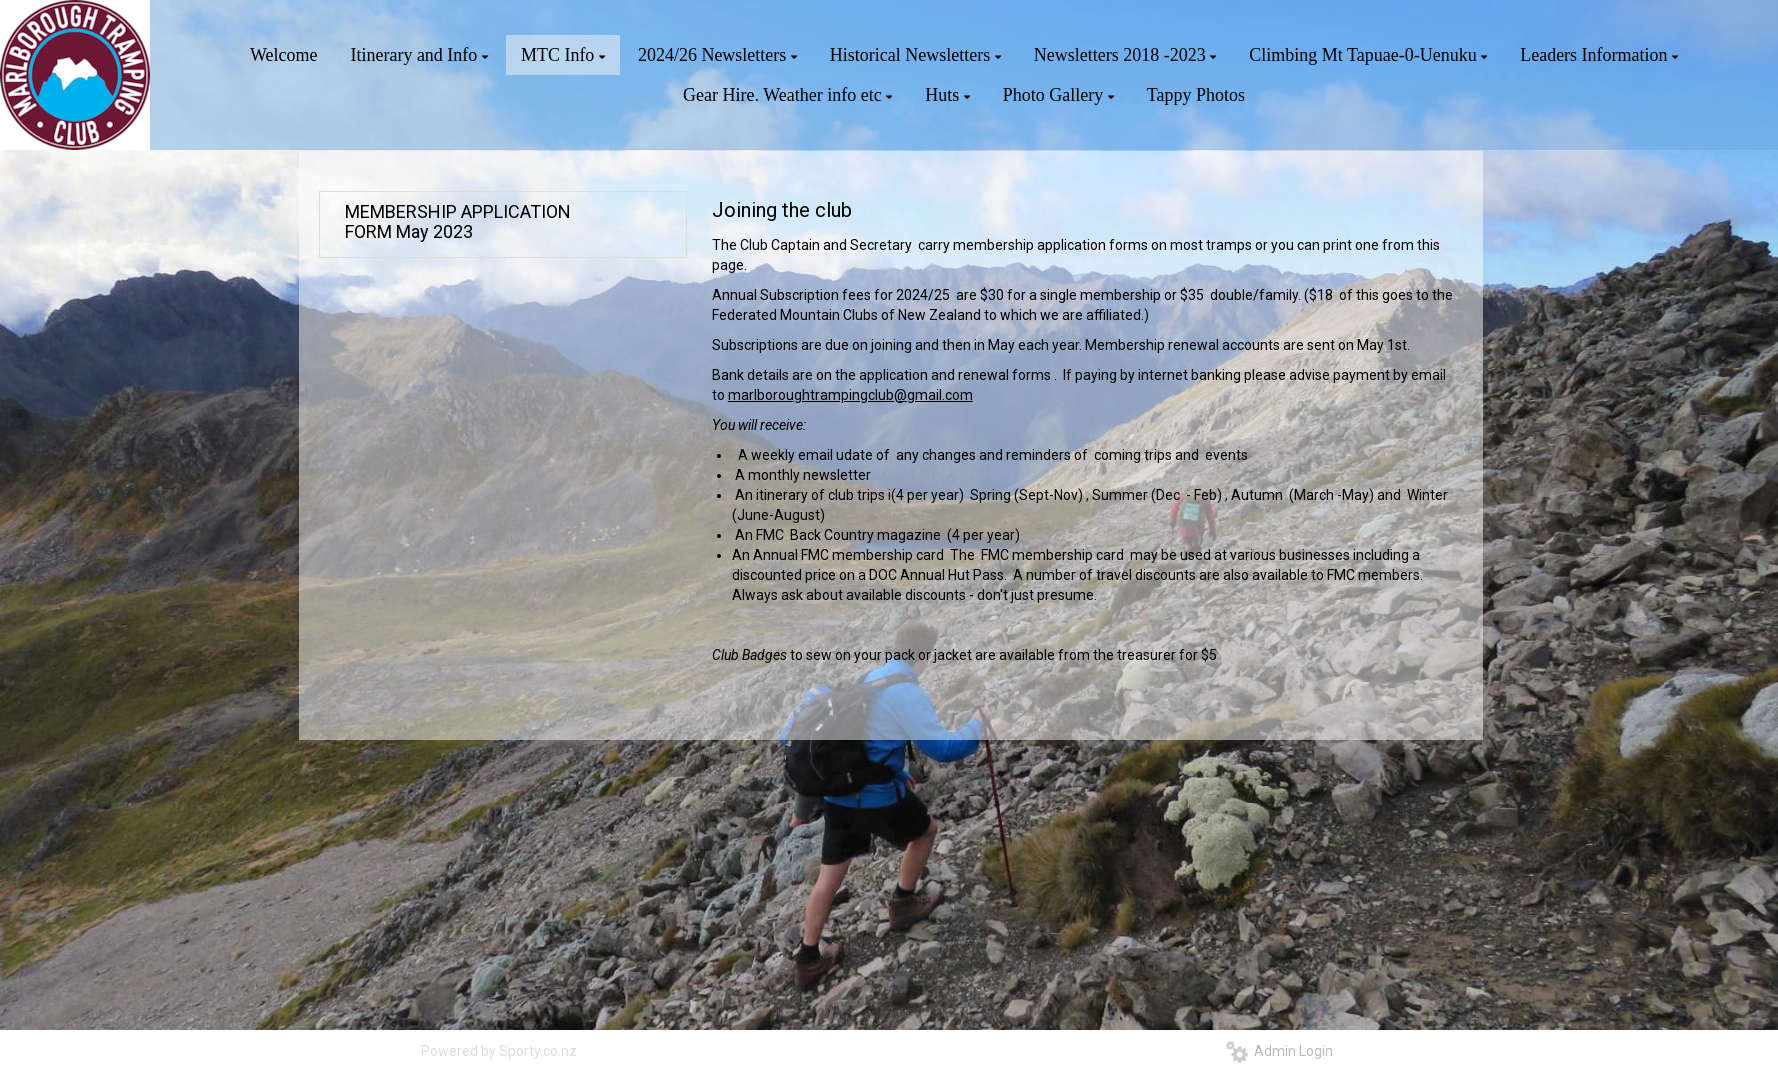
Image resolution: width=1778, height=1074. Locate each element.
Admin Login (1279, 1051)
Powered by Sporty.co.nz (499, 1051)
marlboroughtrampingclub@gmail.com (850, 395)
